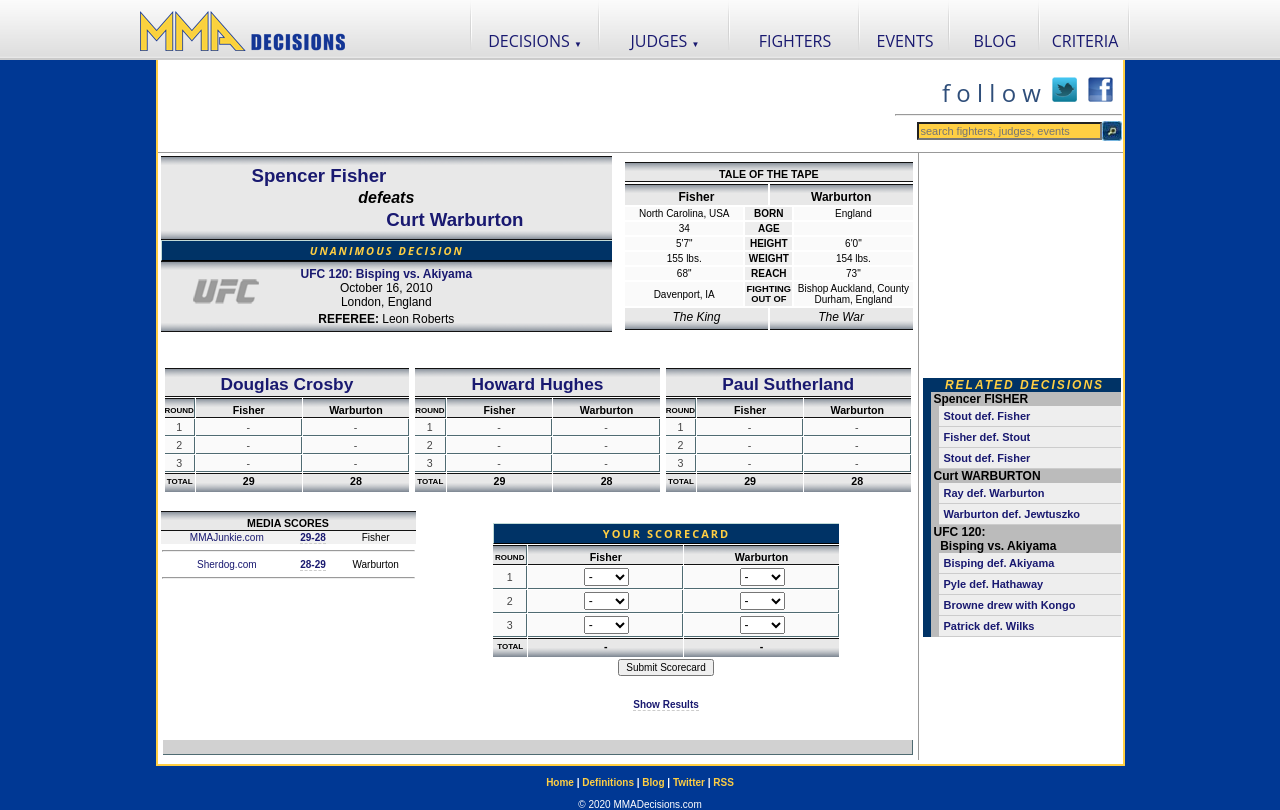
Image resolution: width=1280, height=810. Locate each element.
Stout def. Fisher (987, 416)
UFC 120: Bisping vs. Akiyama (386, 274)
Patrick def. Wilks (989, 626)
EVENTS (905, 41)
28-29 (313, 564)
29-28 (313, 537)
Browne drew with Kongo (1010, 605)
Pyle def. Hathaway (994, 584)
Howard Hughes (538, 384)
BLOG (995, 41)
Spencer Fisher (319, 175)
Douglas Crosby (286, 384)
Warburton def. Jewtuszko (1012, 514)
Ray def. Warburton (994, 493)
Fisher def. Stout (987, 437)
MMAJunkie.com (225, 537)
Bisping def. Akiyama (999, 563)
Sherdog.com (225, 564)
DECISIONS (535, 41)
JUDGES (665, 41)
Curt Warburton (454, 219)
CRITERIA (1085, 41)
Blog (653, 782)
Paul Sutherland (788, 384)
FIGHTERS (795, 41)
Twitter (689, 782)
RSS (723, 782)
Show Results (666, 704)
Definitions (608, 782)
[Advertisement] (526, 106)
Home (560, 782)
